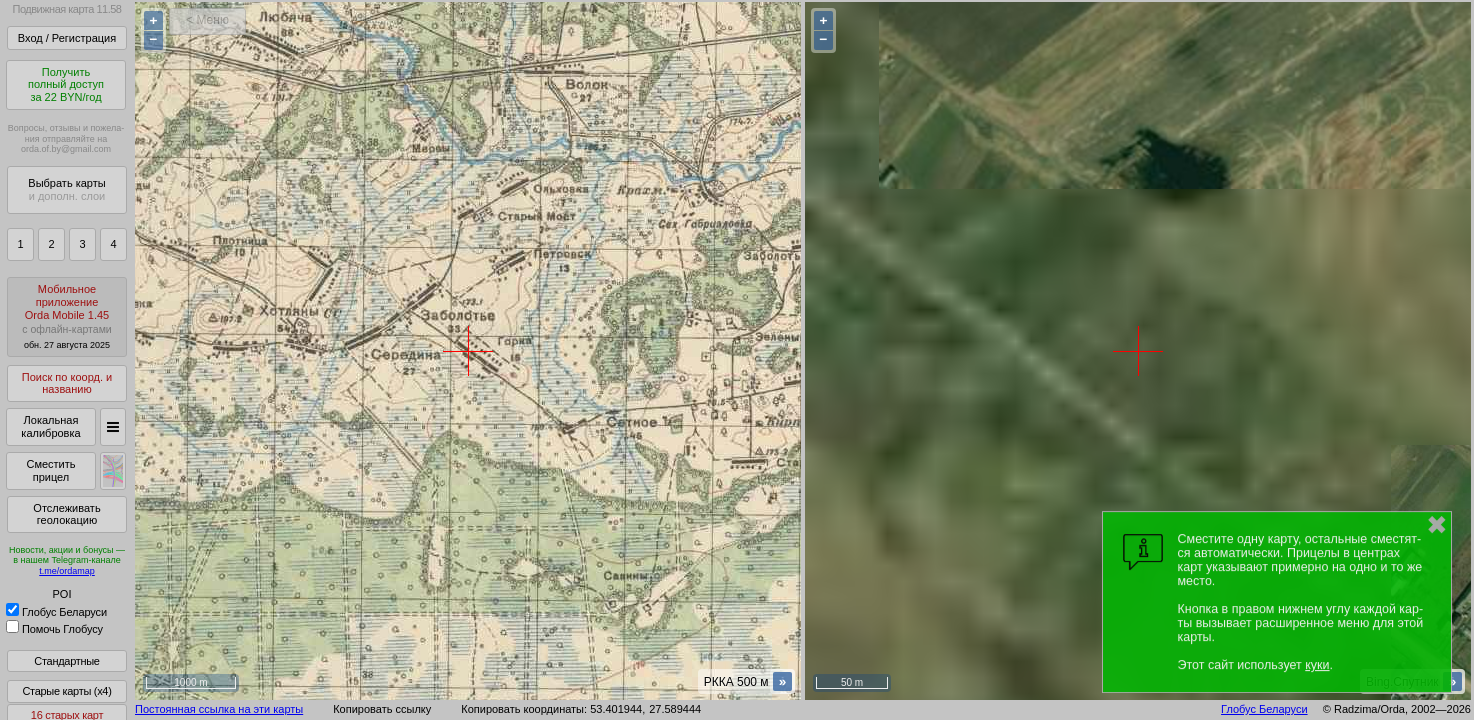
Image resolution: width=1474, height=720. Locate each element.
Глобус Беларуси (56, 612)
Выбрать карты (66, 189)
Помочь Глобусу (54, 629)
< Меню (207, 20)
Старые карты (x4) (66, 691)
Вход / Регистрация (67, 38)
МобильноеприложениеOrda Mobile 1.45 (67, 316)
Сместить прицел (50, 470)
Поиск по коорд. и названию (67, 383)
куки (1317, 665)
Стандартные (66, 661)
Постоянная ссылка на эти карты (219, 709)
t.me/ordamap (67, 571)
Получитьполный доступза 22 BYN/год (66, 84)
